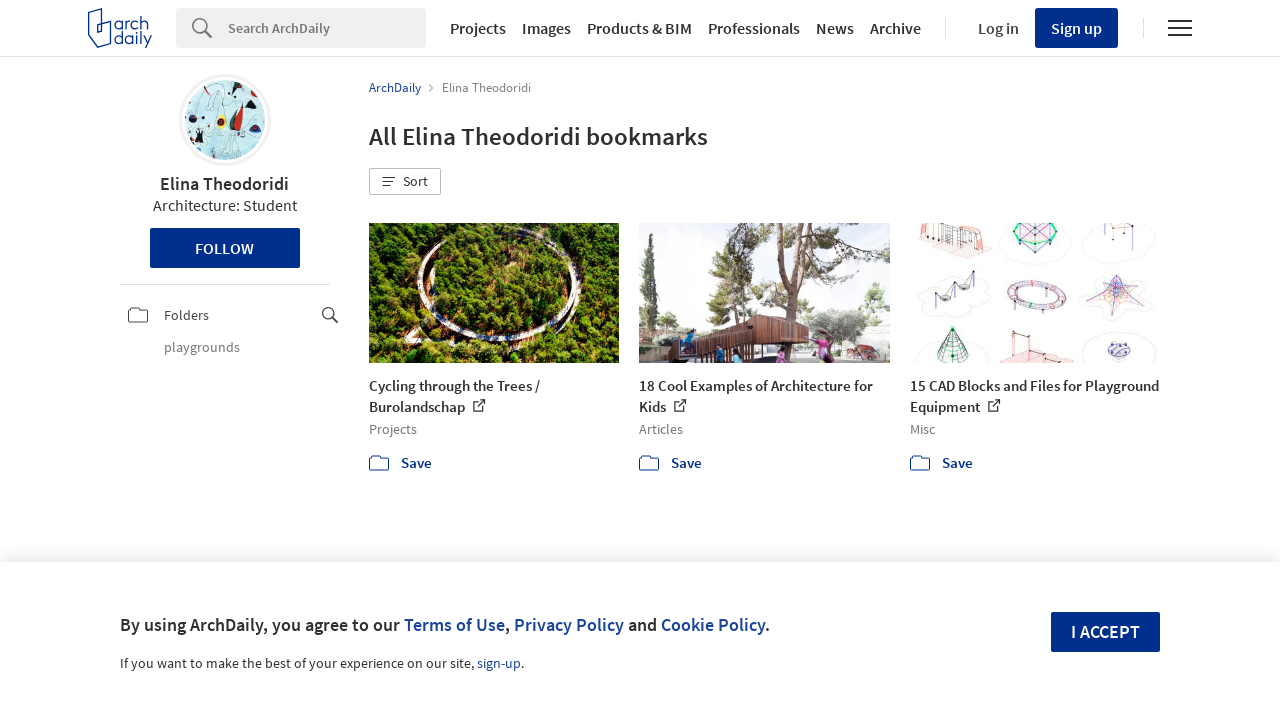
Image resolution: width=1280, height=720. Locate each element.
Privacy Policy (569, 624)
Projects (478, 28)
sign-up (499, 663)
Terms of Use (454, 624)
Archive (895, 28)
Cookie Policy (713, 624)
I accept (1105, 631)
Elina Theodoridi (224, 183)
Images (546, 28)
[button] (405, 182)
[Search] (327, 28)
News (835, 28)
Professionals (754, 28)
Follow (224, 248)
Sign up (1076, 28)
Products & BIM (639, 28)
